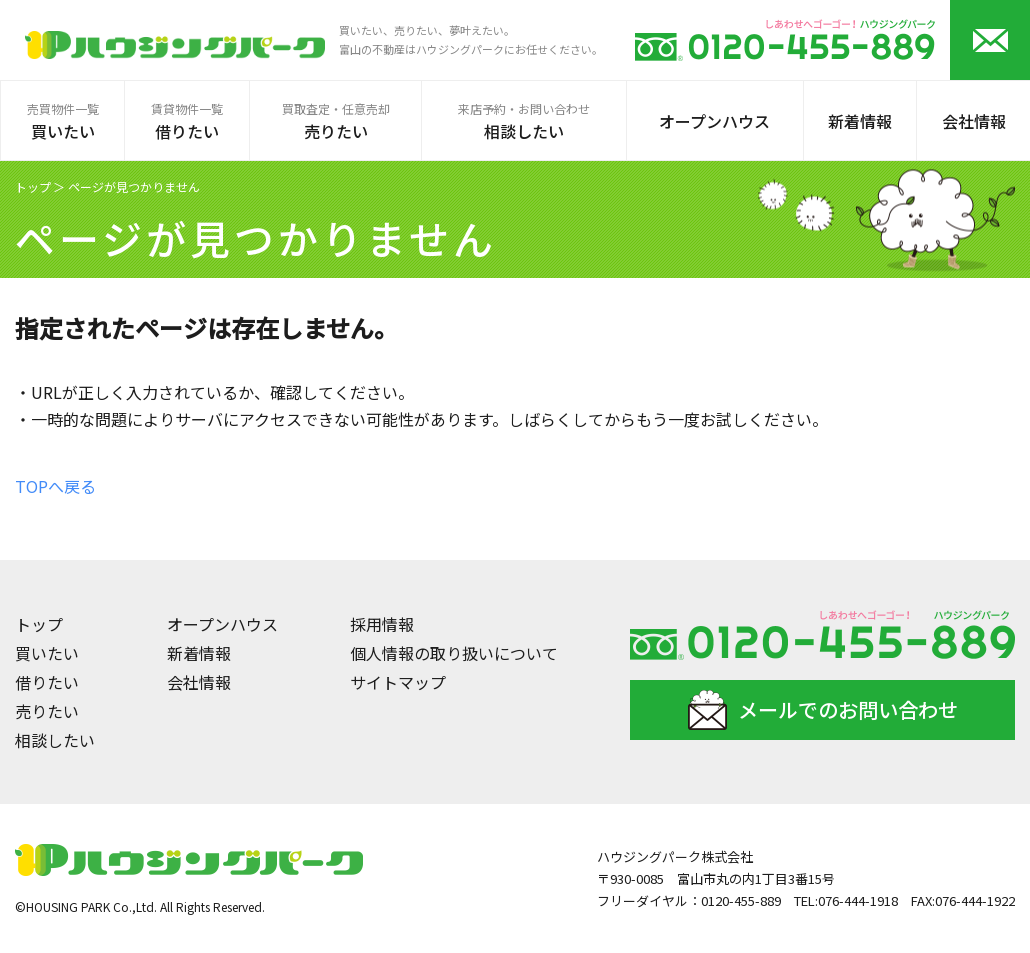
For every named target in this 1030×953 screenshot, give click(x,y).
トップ (33, 187)
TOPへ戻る (55, 486)
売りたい (47, 711)
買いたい (47, 653)
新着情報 (199, 653)
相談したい (55, 740)
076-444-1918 (858, 900)
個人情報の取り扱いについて (454, 653)
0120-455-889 (741, 900)
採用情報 (382, 624)
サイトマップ (398, 682)
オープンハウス (222, 624)
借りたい (47, 682)
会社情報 (199, 682)
